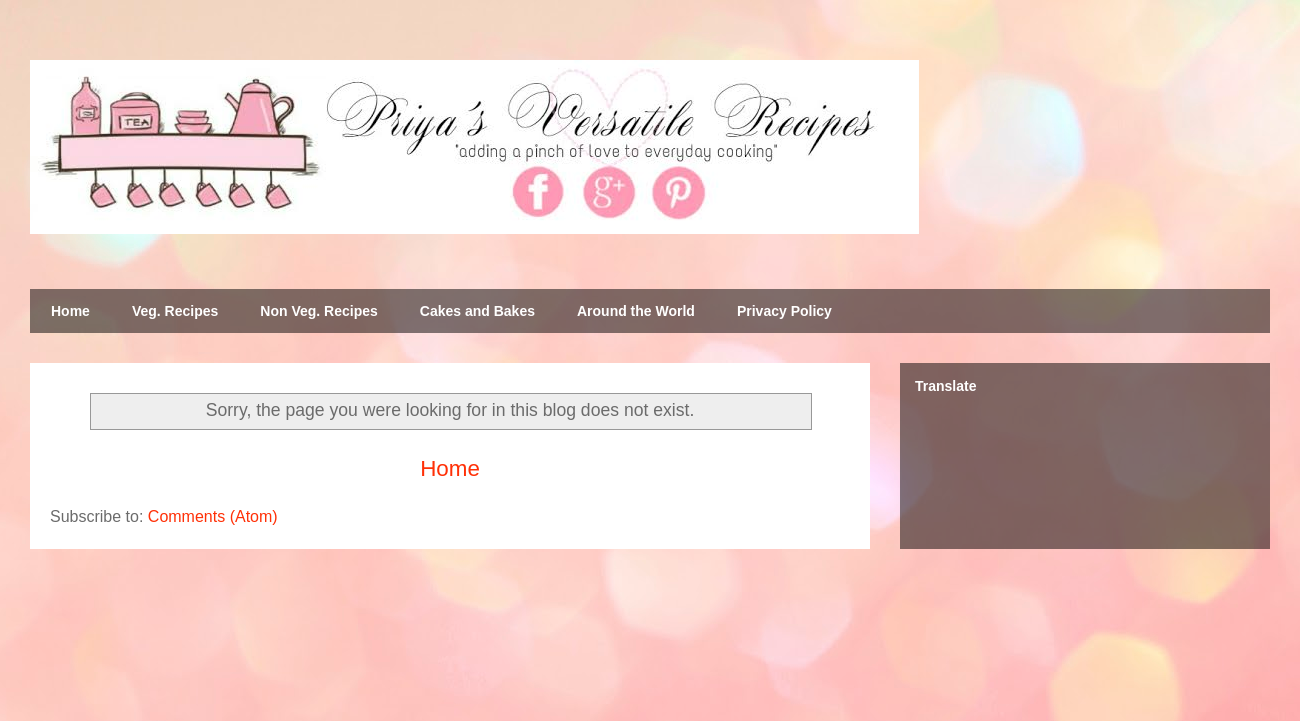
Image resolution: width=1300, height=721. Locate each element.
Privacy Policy (784, 311)
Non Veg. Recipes (318, 311)
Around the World (636, 311)
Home (70, 311)
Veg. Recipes (175, 311)
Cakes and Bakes (477, 311)
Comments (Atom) (213, 516)
